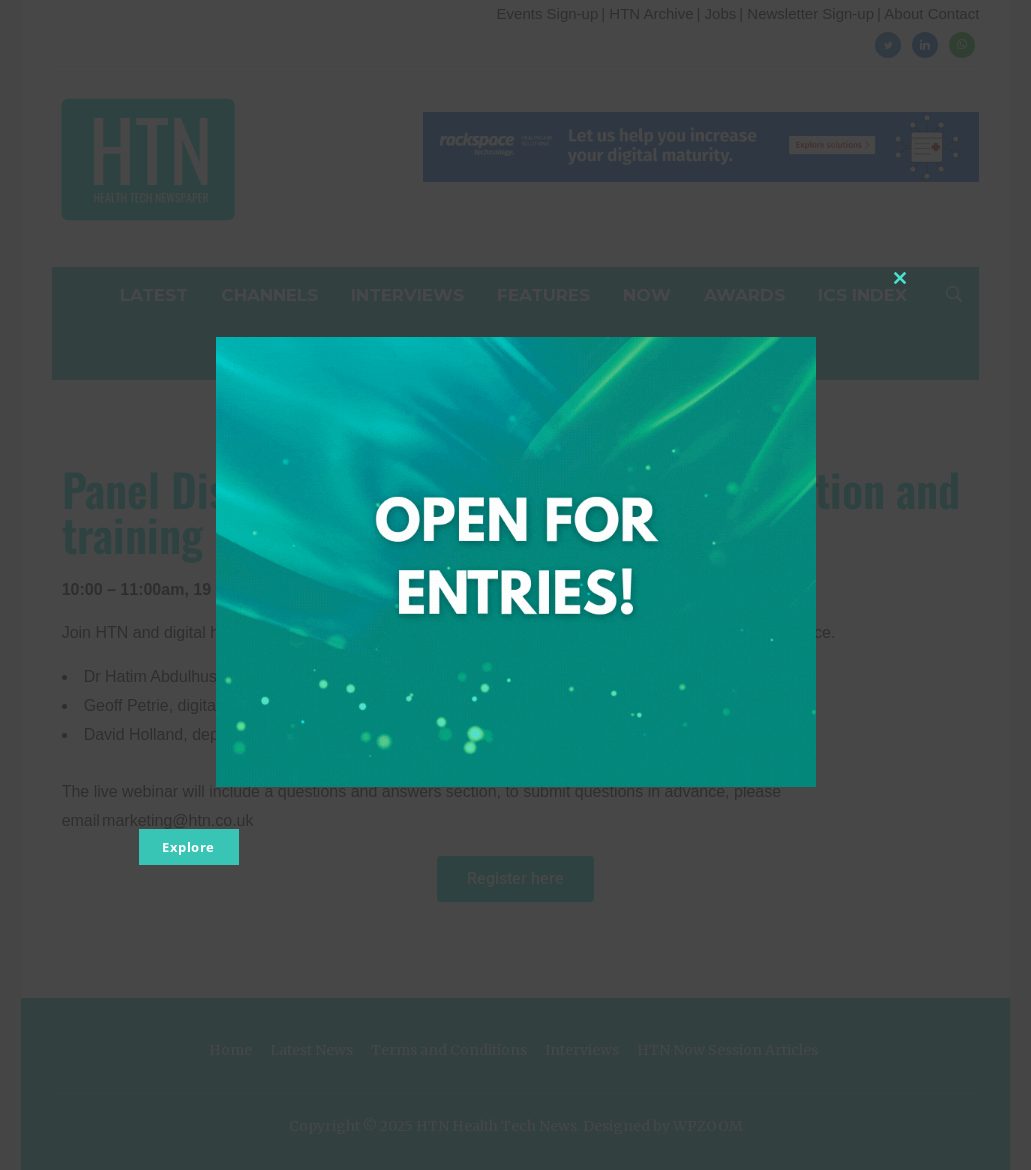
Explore (188, 847)
